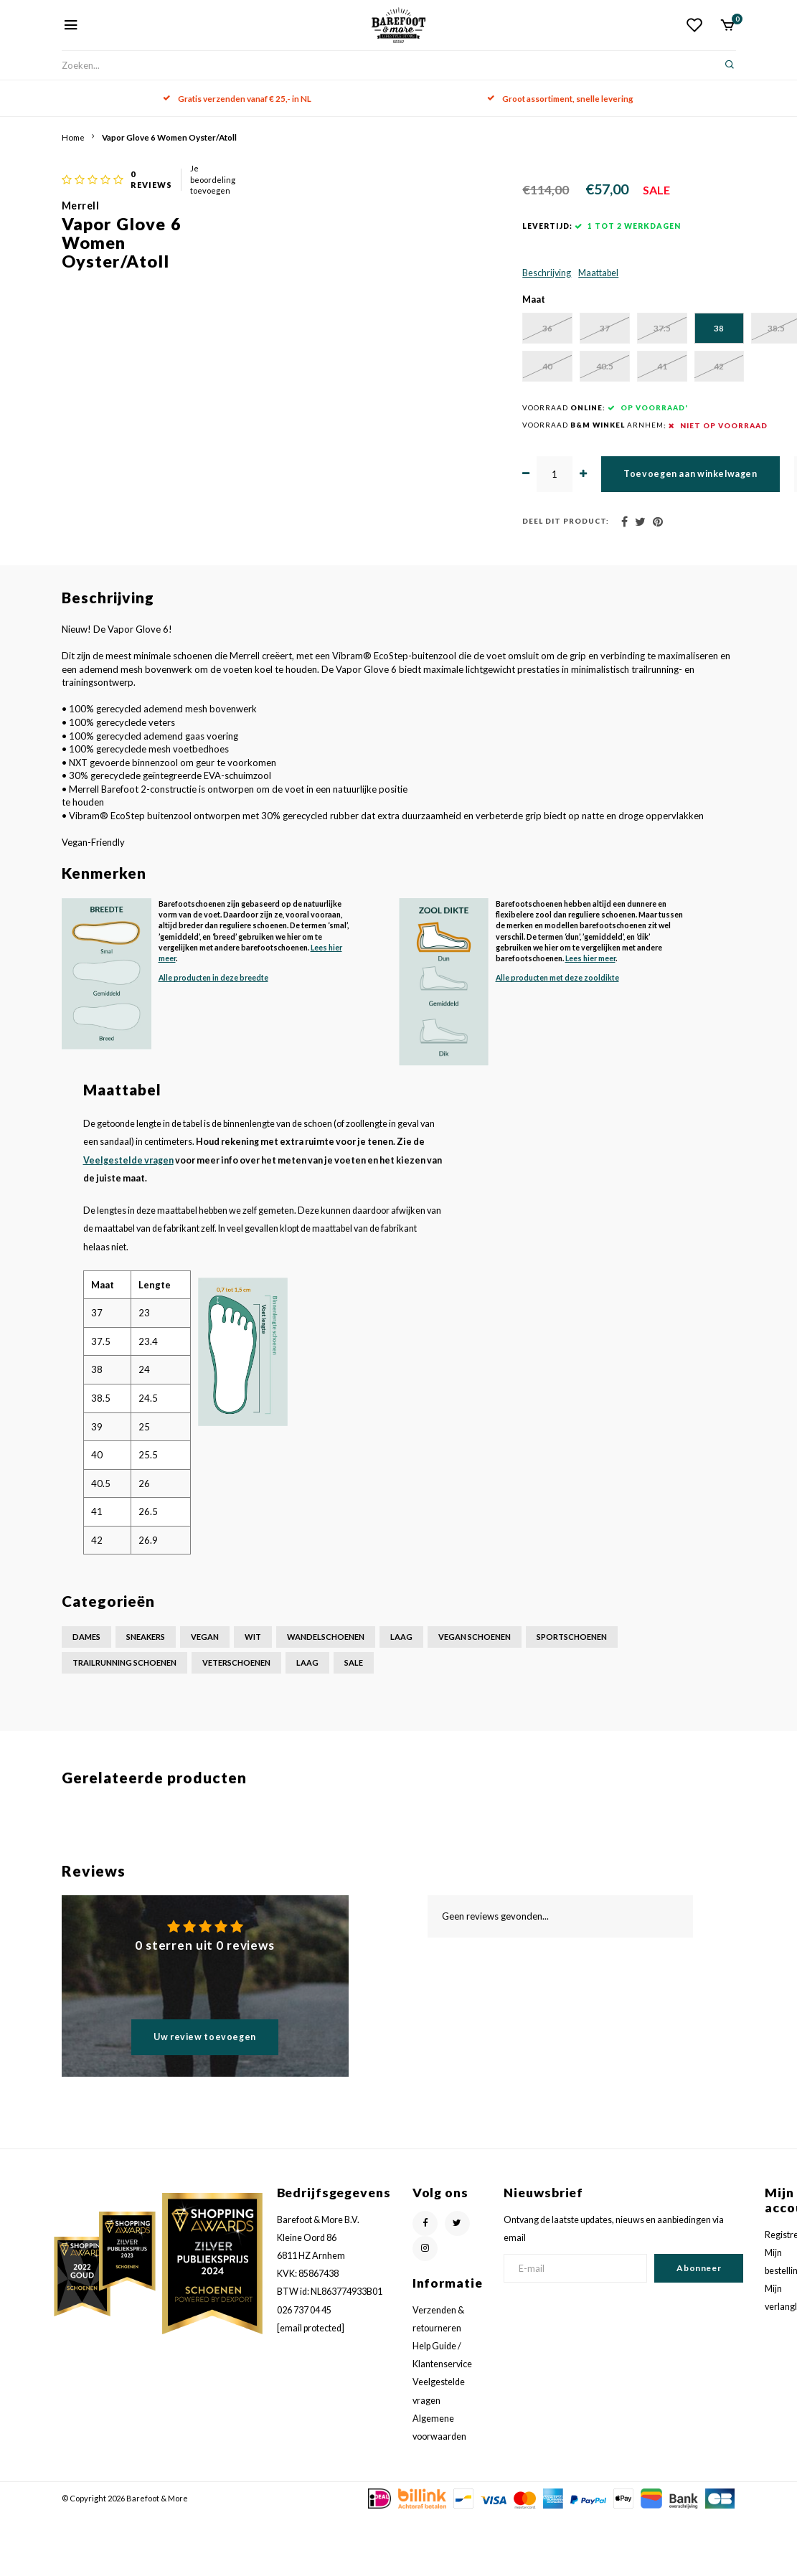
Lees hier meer (590, 1019)
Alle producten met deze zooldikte (557, 1038)
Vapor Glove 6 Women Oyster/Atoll (169, 137)
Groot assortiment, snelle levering (560, 98)
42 (668, 426)
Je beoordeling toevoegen (532, 170)
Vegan (205, 1697)
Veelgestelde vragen (128, 1220)
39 (381, 426)
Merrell (368, 187)
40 (453, 426)
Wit (253, 1697)
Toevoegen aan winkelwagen (530, 534)
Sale (353, 1723)
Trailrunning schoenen (124, 1723)
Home (73, 137)
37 (453, 387)
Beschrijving (373, 330)
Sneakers (145, 1697)
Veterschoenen (236, 1723)
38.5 (667, 387)
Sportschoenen (572, 1697)
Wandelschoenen (325, 1697)
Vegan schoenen (474, 1697)
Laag (401, 1697)
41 (596, 426)
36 (381, 387)
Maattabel (425, 330)
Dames (86, 1697)
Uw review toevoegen (205, 2097)
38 (596, 387)
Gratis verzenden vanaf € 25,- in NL (237, 98)
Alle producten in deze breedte (213, 1038)
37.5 (524, 387)
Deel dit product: (392, 581)
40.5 (524, 426)
